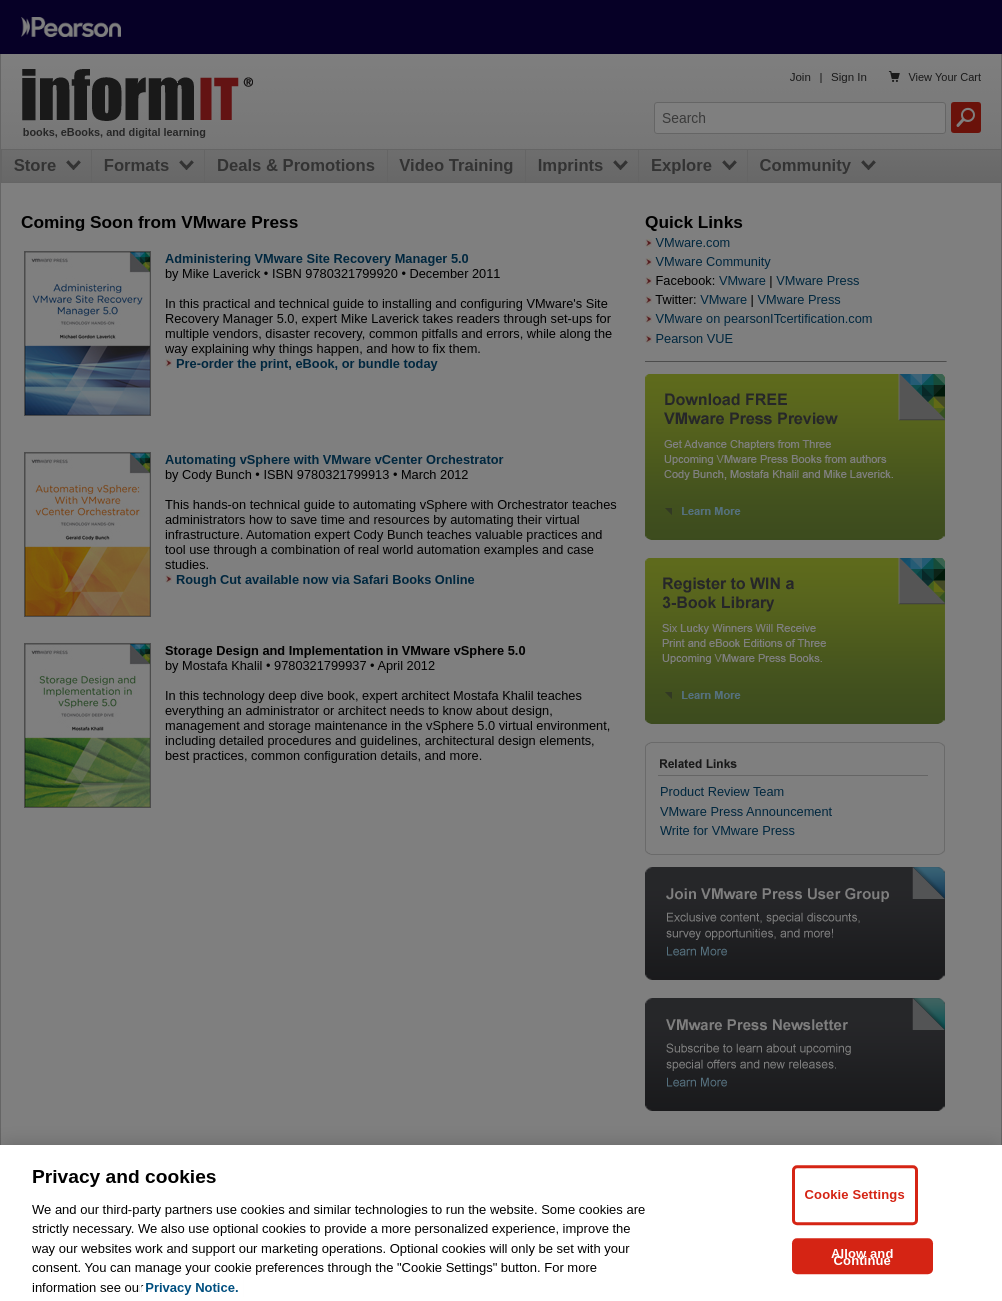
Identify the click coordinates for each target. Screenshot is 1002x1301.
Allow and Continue (862, 1266)
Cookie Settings (855, 1204)
